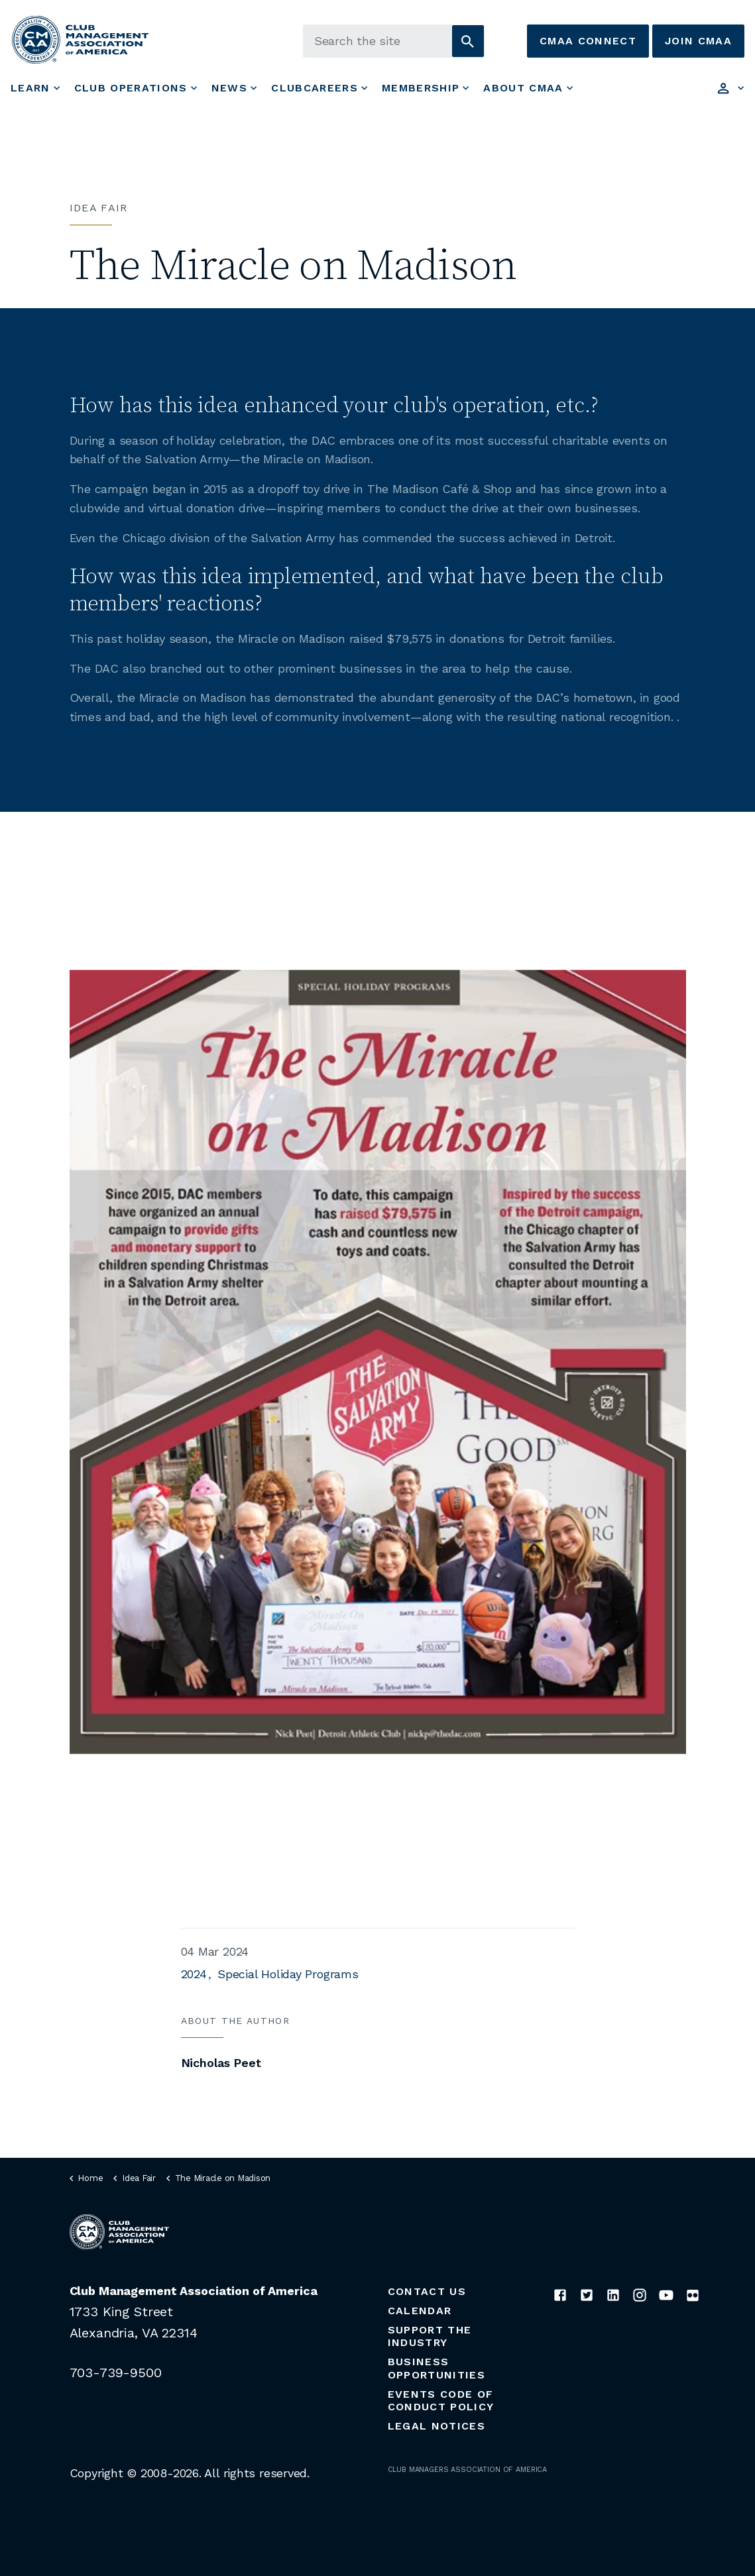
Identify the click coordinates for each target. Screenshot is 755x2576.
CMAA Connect (588, 41)
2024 (194, 1974)
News (229, 88)
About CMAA (523, 88)
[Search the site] (394, 41)
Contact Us (427, 2291)
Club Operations (131, 88)
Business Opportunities (436, 2367)
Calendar (420, 2310)
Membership (420, 88)
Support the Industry (430, 2336)
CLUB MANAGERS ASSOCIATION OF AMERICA (468, 2469)
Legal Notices (436, 2426)
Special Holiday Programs (288, 1974)
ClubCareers (314, 88)
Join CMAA (698, 41)
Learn (30, 88)
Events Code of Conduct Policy (441, 2400)
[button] (468, 41)
